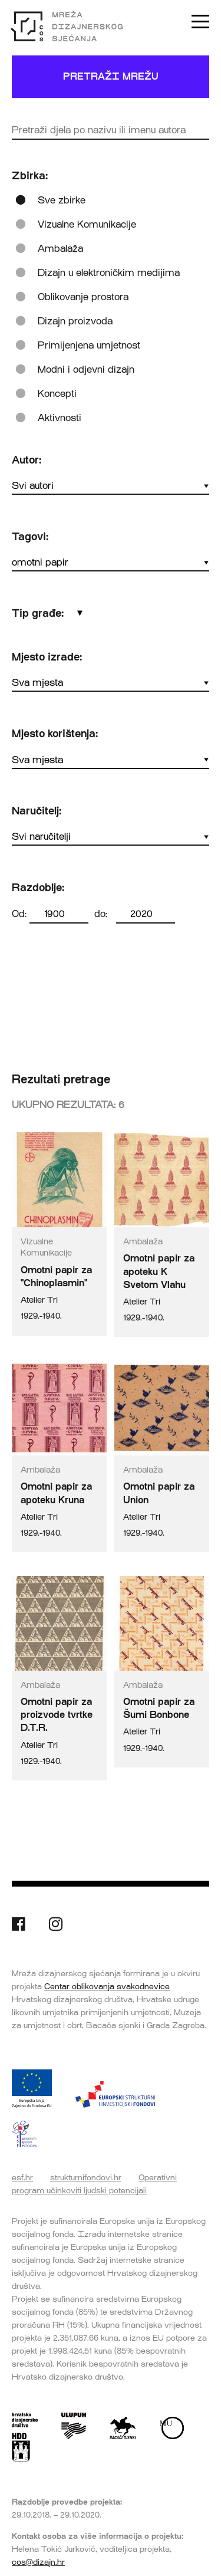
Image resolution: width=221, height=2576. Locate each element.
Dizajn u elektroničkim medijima (109, 272)
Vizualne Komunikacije (87, 224)
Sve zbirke (61, 200)
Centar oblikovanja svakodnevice (107, 1986)
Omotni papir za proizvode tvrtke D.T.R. (57, 1714)
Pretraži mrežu (111, 76)
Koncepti (57, 393)
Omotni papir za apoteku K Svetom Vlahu (158, 1271)
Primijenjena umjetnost (89, 345)
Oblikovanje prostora (83, 297)
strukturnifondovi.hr (85, 2177)
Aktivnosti (59, 417)
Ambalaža (60, 248)
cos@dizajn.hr (38, 2562)
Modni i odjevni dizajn (86, 369)
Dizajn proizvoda (75, 321)
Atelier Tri (39, 1300)
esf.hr (22, 2177)
